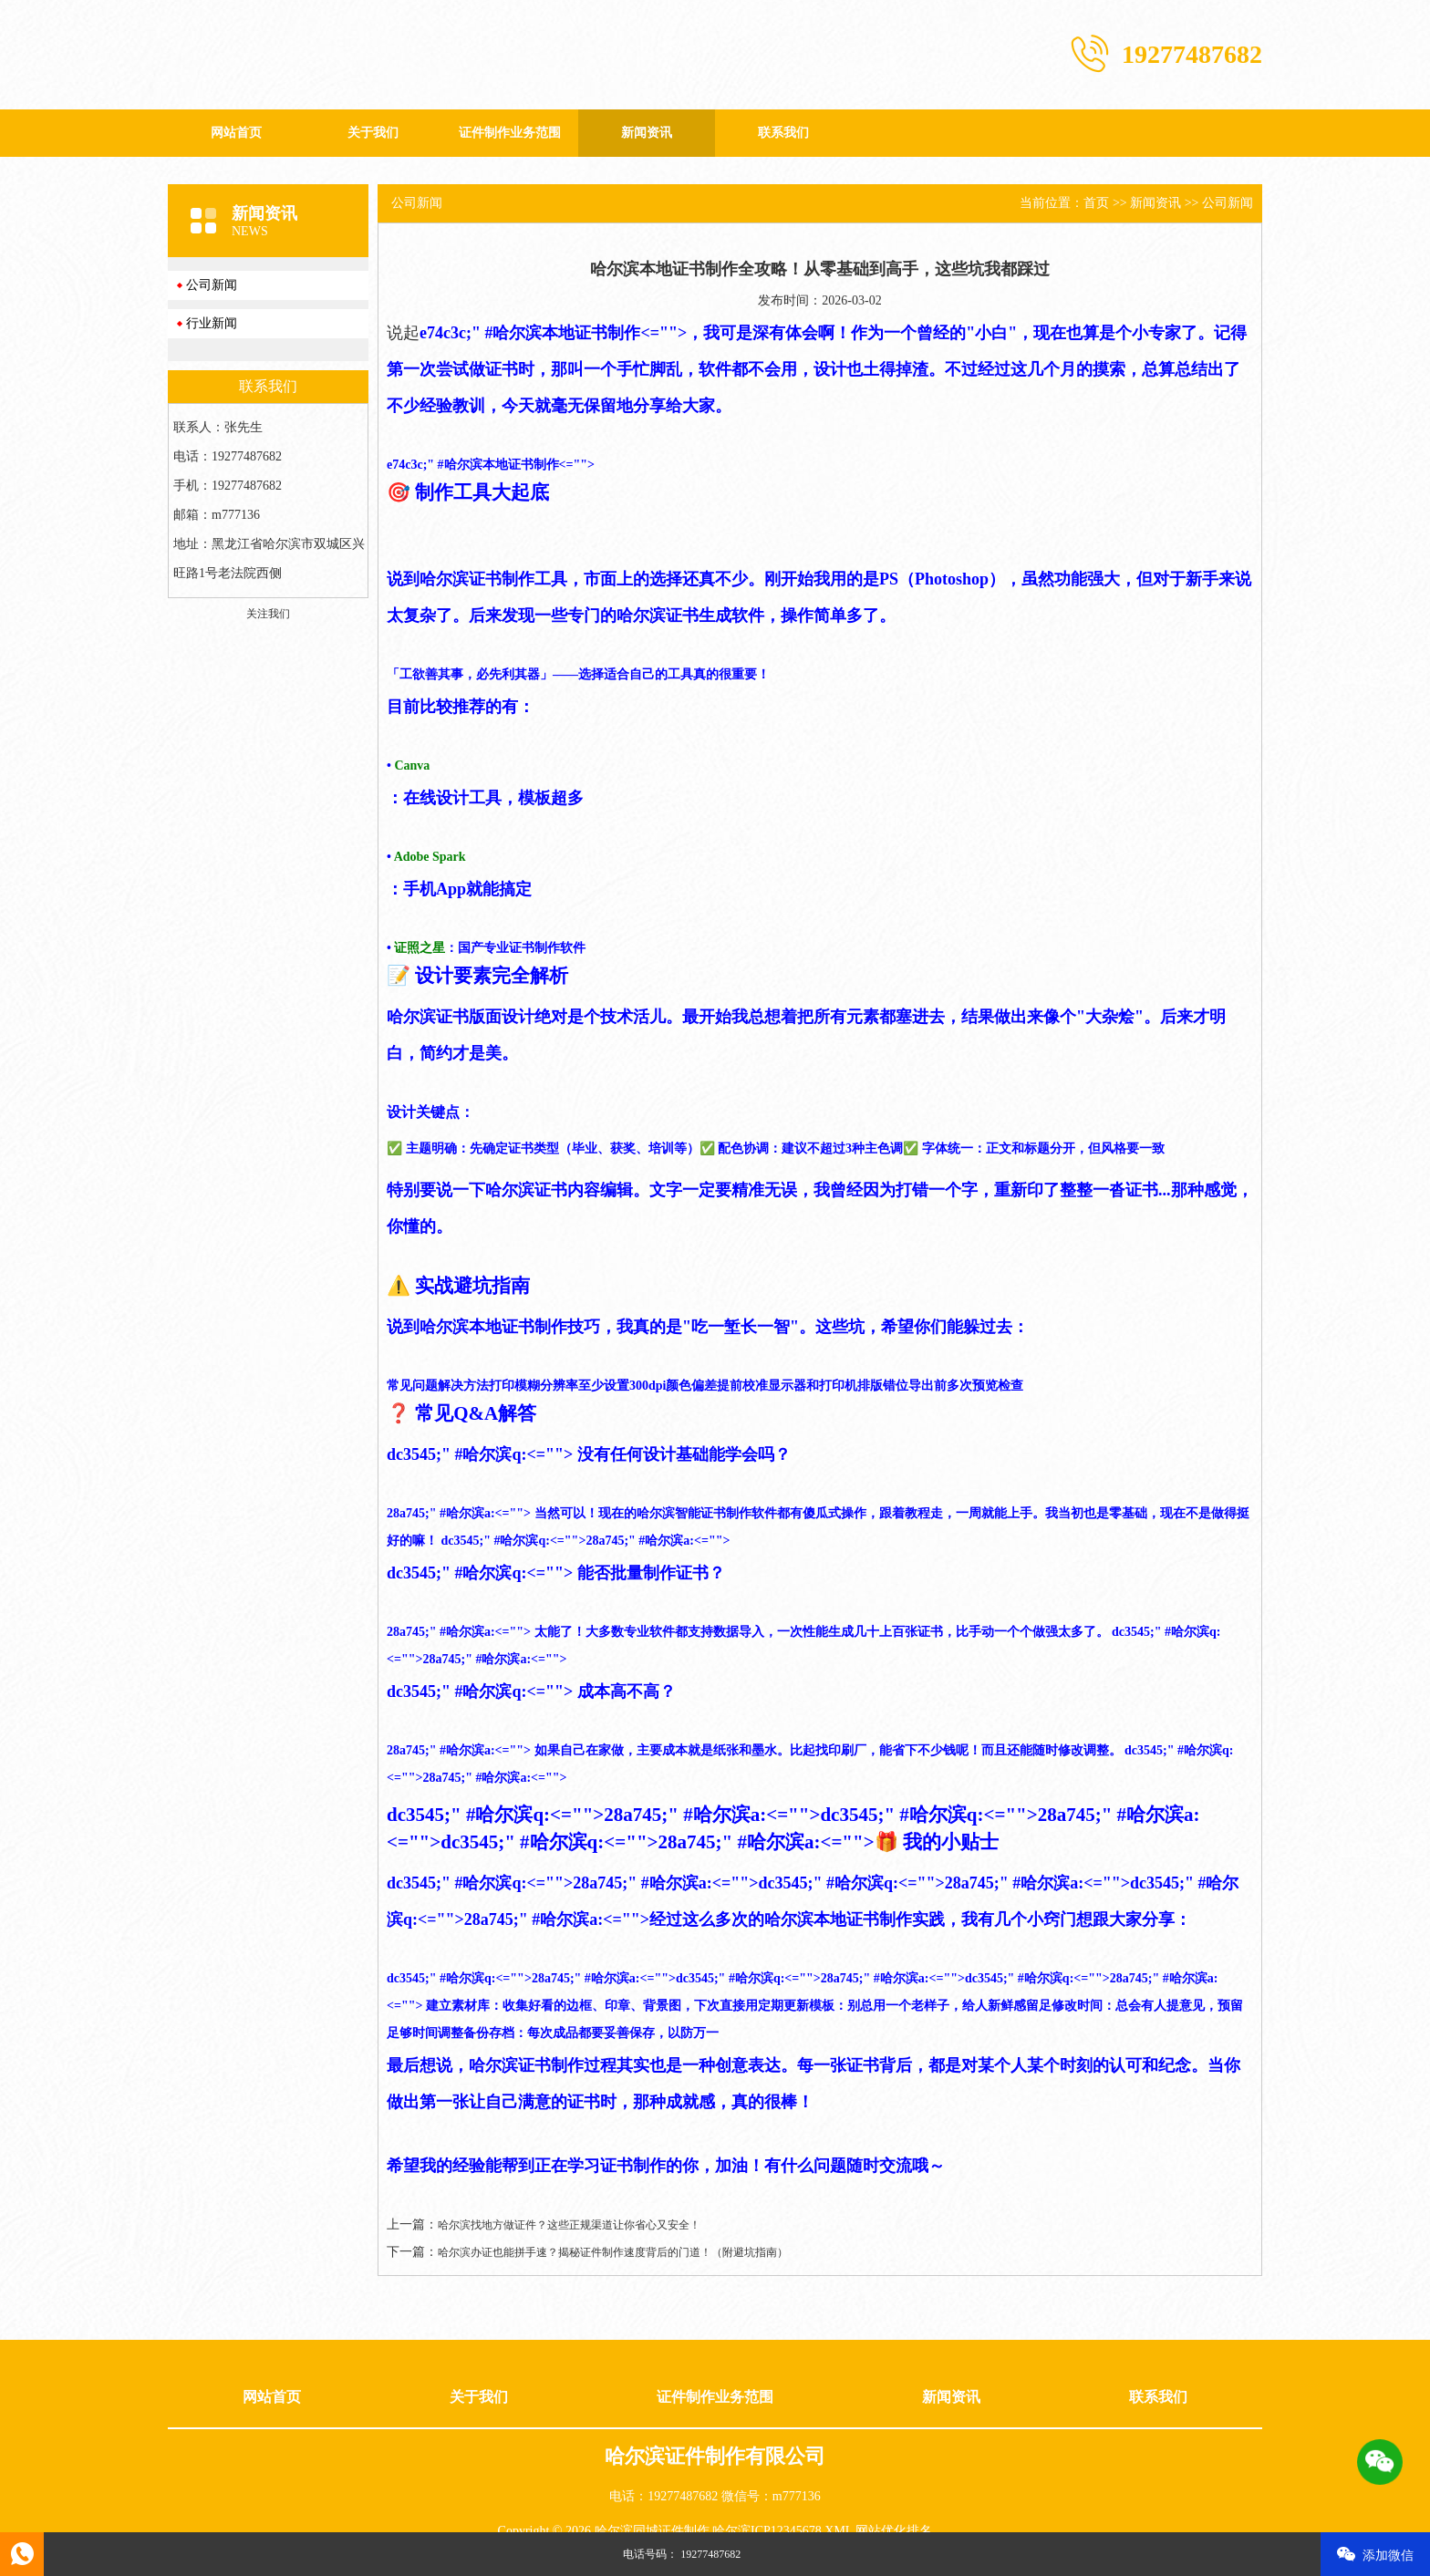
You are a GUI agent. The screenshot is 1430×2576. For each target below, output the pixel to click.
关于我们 (373, 133)
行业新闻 (211, 323)
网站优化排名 (893, 2531)
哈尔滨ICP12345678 (767, 2531)
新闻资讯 (646, 133)
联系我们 (783, 133)
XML (838, 2531)
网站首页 (236, 133)
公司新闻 (211, 285)
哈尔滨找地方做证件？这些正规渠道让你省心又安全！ (569, 2225)
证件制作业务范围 (510, 133)
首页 (1096, 203)
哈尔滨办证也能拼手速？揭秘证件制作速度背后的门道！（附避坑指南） (613, 2252)
